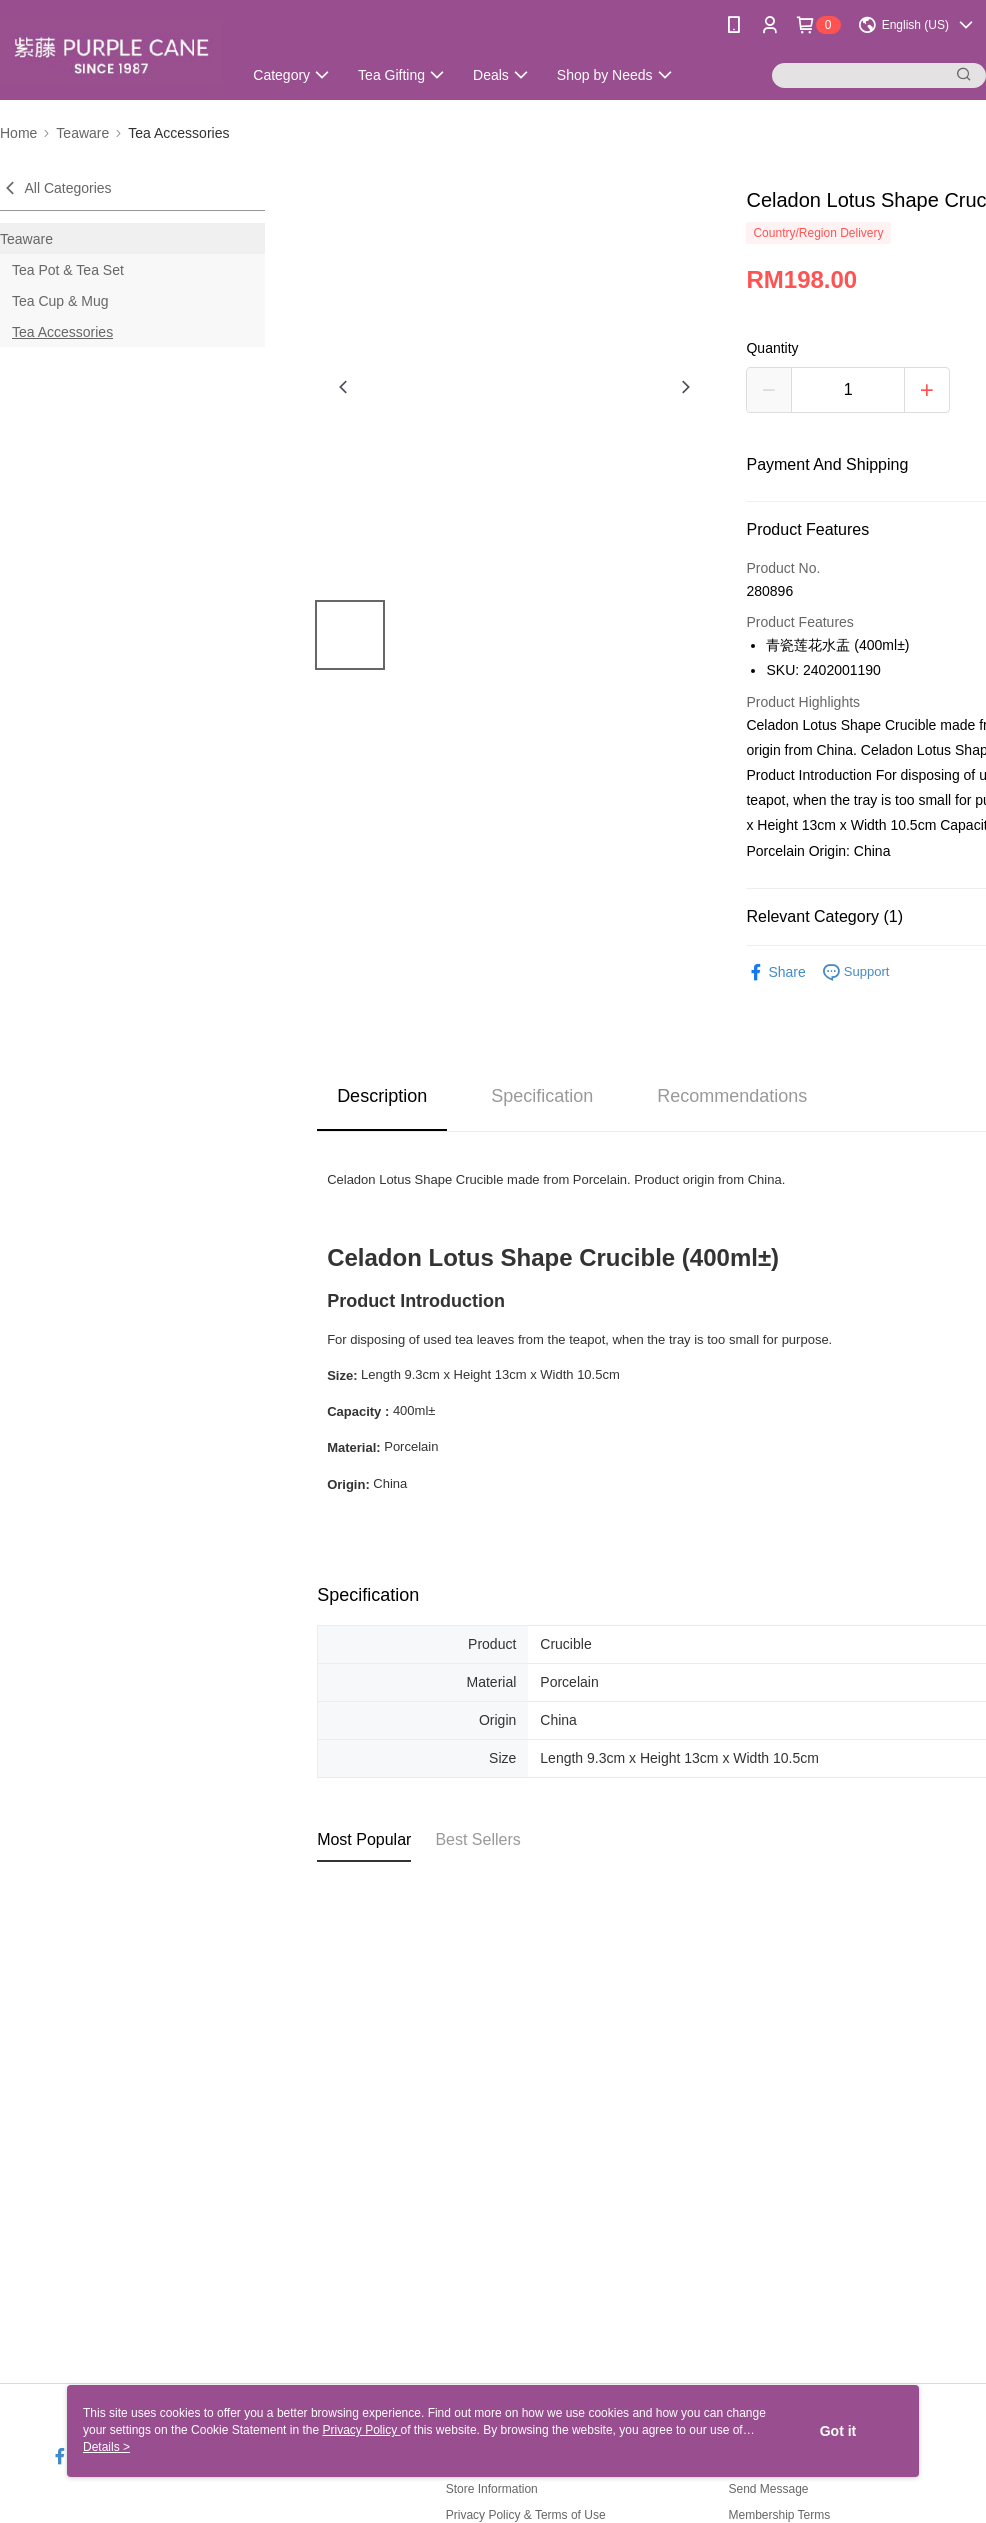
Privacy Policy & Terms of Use (526, 2515)
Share (775, 972)
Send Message (768, 2489)
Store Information (492, 2489)
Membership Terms (779, 2515)
